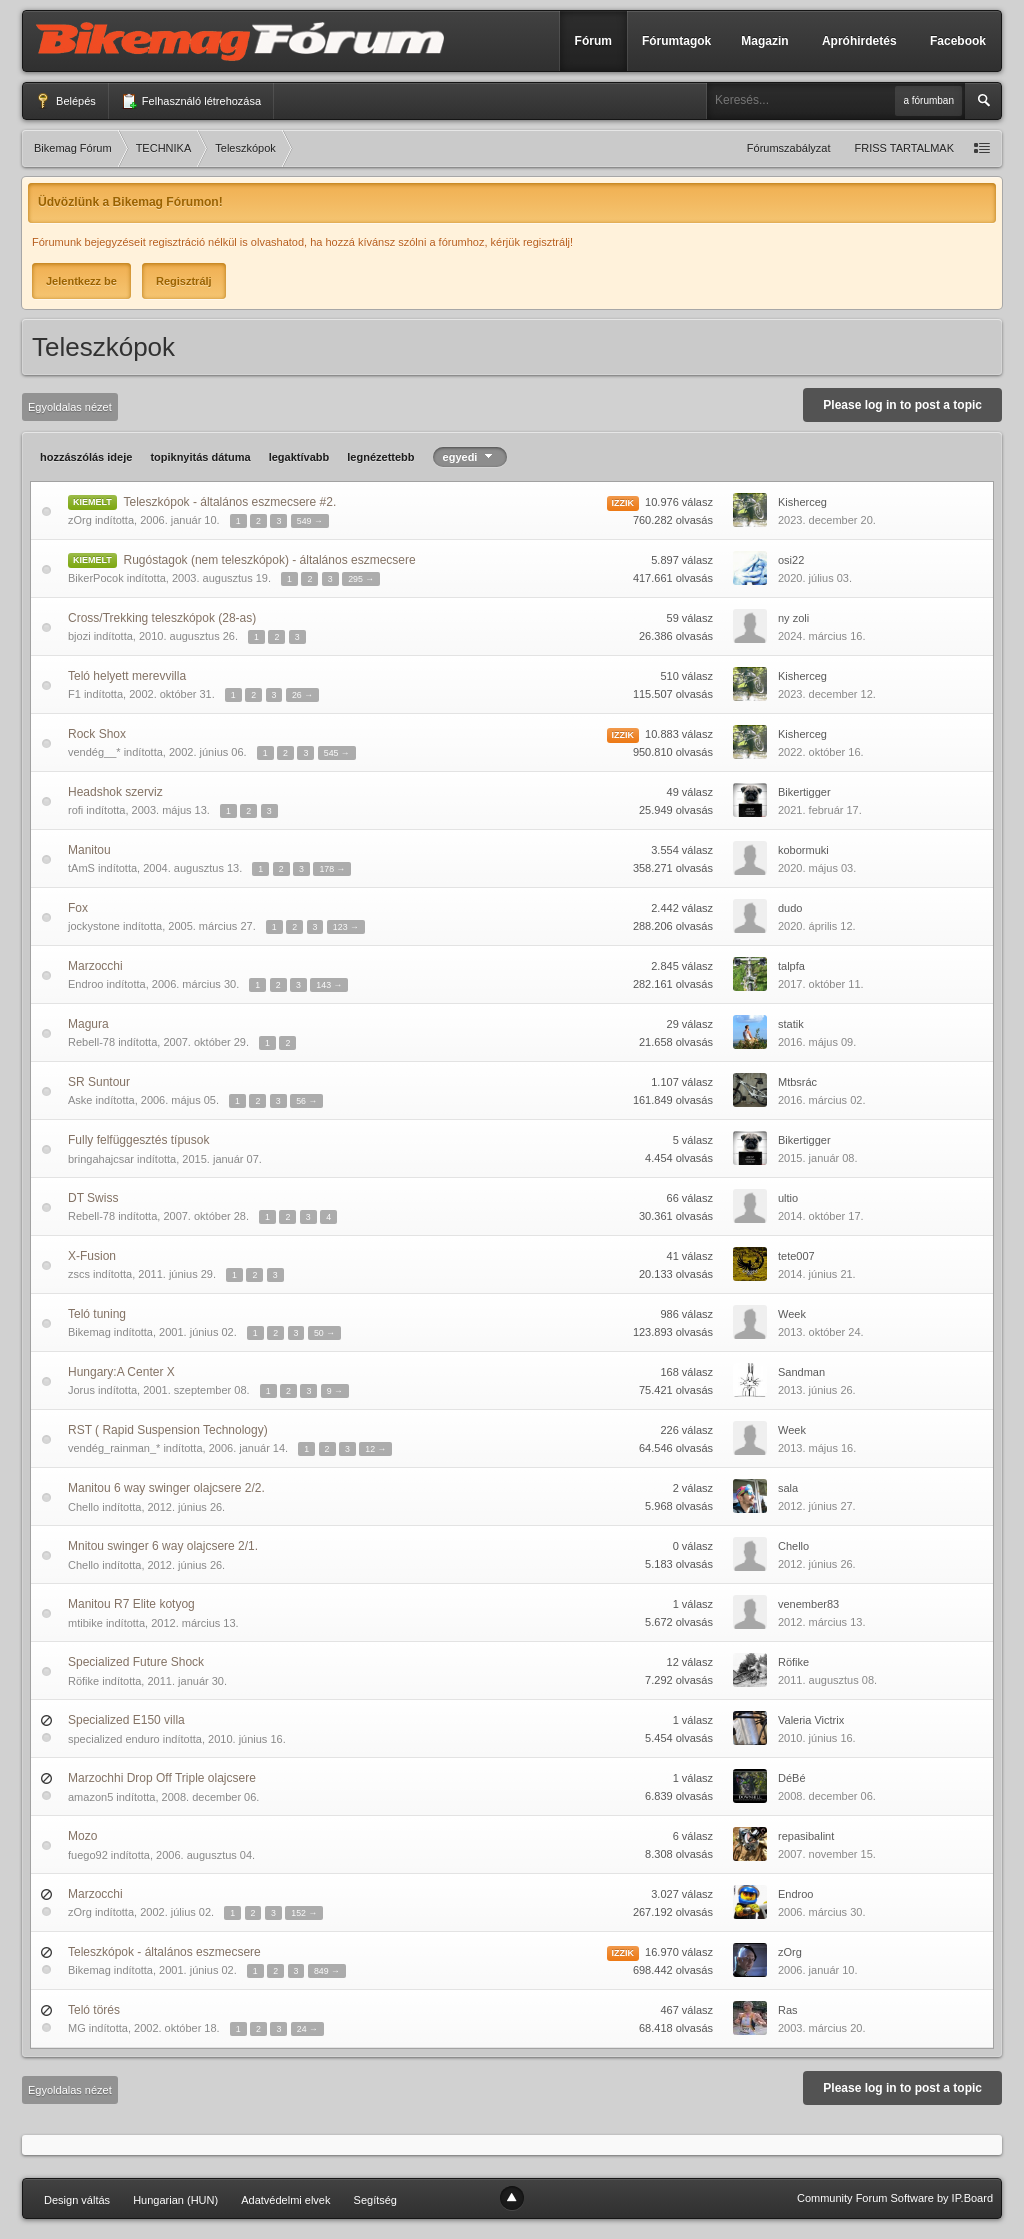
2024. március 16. (821, 636)
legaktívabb (299, 457)
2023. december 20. (827, 520)
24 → (307, 2029)
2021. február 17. (820, 810)
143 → (329, 985)
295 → (361, 579)
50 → (324, 1333)
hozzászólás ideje (86, 457)
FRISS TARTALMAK (904, 148)
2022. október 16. (821, 752)
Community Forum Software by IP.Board (895, 2198)
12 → (375, 1449)
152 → (304, 1913)
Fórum (593, 41)
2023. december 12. (827, 694)
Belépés (65, 101)
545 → (337, 753)
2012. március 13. (821, 1622)
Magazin (764, 41)
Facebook (958, 41)
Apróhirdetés (859, 41)
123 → (346, 927)
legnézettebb (380, 457)
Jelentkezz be (81, 281)
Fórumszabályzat (789, 148)
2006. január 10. (818, 1970)
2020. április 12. (817, 926)
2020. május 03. (817, 868)
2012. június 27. (817, 1506)
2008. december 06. (827, 1796)
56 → (306, 1101)
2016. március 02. (821, 1100)
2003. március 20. (821, 2028)
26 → (302, 695)
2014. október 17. (821, 1216)
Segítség (375, 2200)
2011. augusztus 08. (827, 1680)
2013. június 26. (817, 1390)
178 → (332, 869)
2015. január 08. (818, 1158)
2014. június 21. (817, 1274)
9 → (335, 1391)
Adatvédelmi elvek (285, 2200)
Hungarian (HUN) (175, 2200)
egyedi (470, 457)
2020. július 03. (815, 578)
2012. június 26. (817, 1564)
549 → (310, 521)
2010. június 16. (817, 1738)
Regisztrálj (184, 281)
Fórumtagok (676, 41)
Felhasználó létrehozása (191, 101)
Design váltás (77, 2200)
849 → (327, 1971)
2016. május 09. (817, 1042)
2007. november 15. (827, 1854)
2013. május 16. (817, 1448)
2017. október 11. (821, 984)
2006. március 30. (821, 1912)
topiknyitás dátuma (200, 457)
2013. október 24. (821, 1332)
